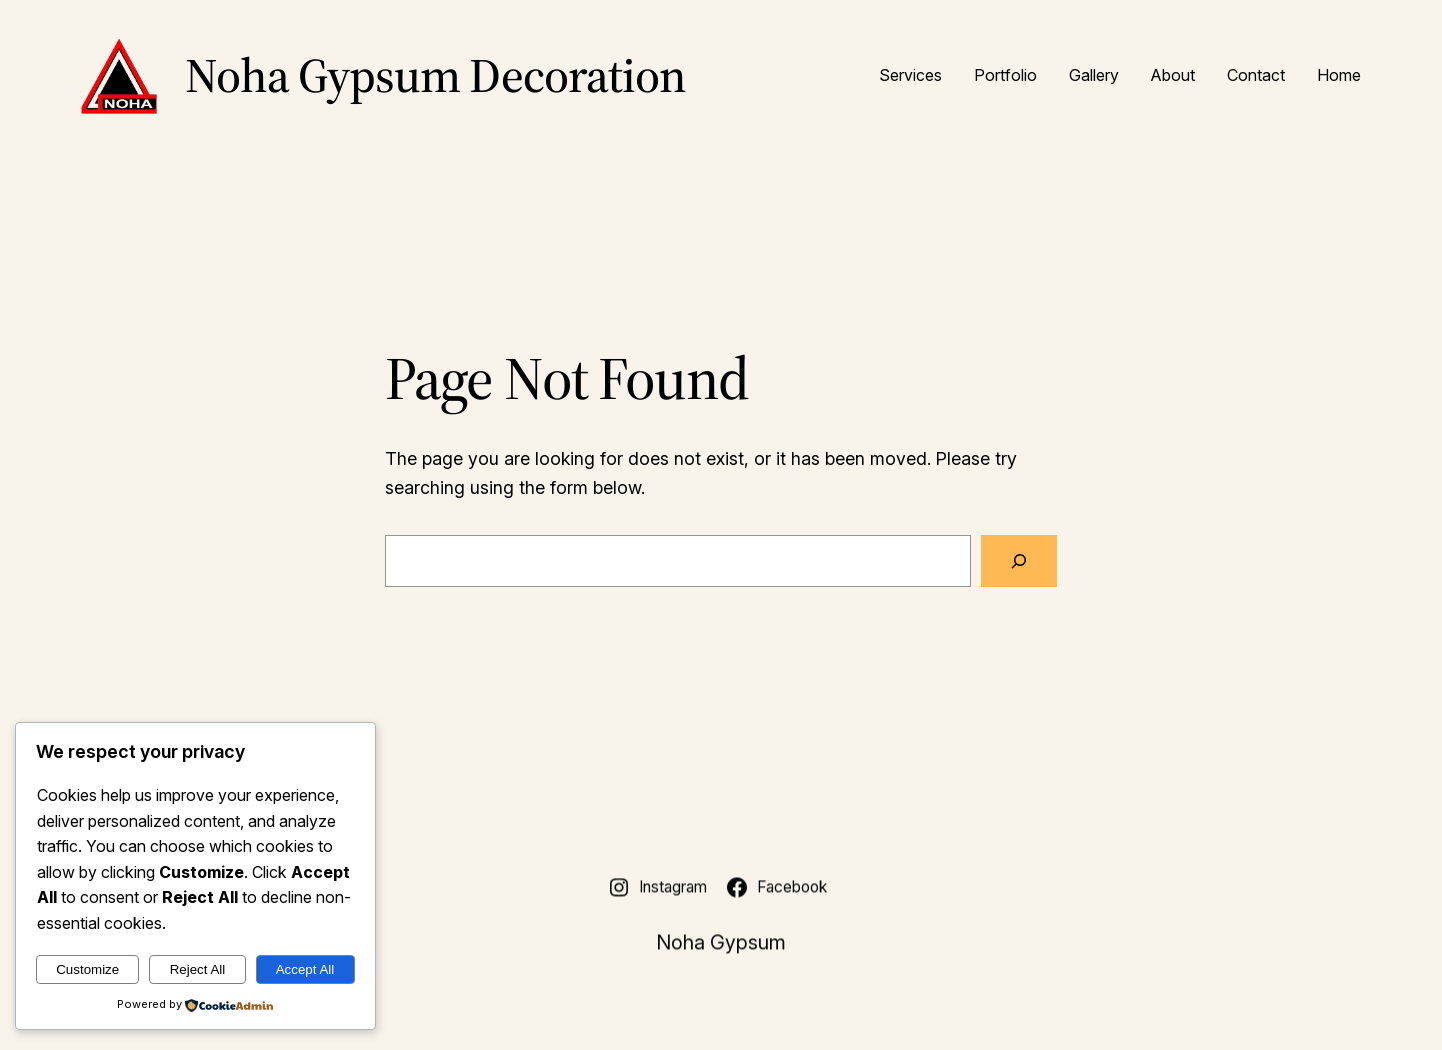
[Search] (1019, 561)
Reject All (198, 969)
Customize (87, 969)
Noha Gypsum (721, 945)
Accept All (305, 969)
